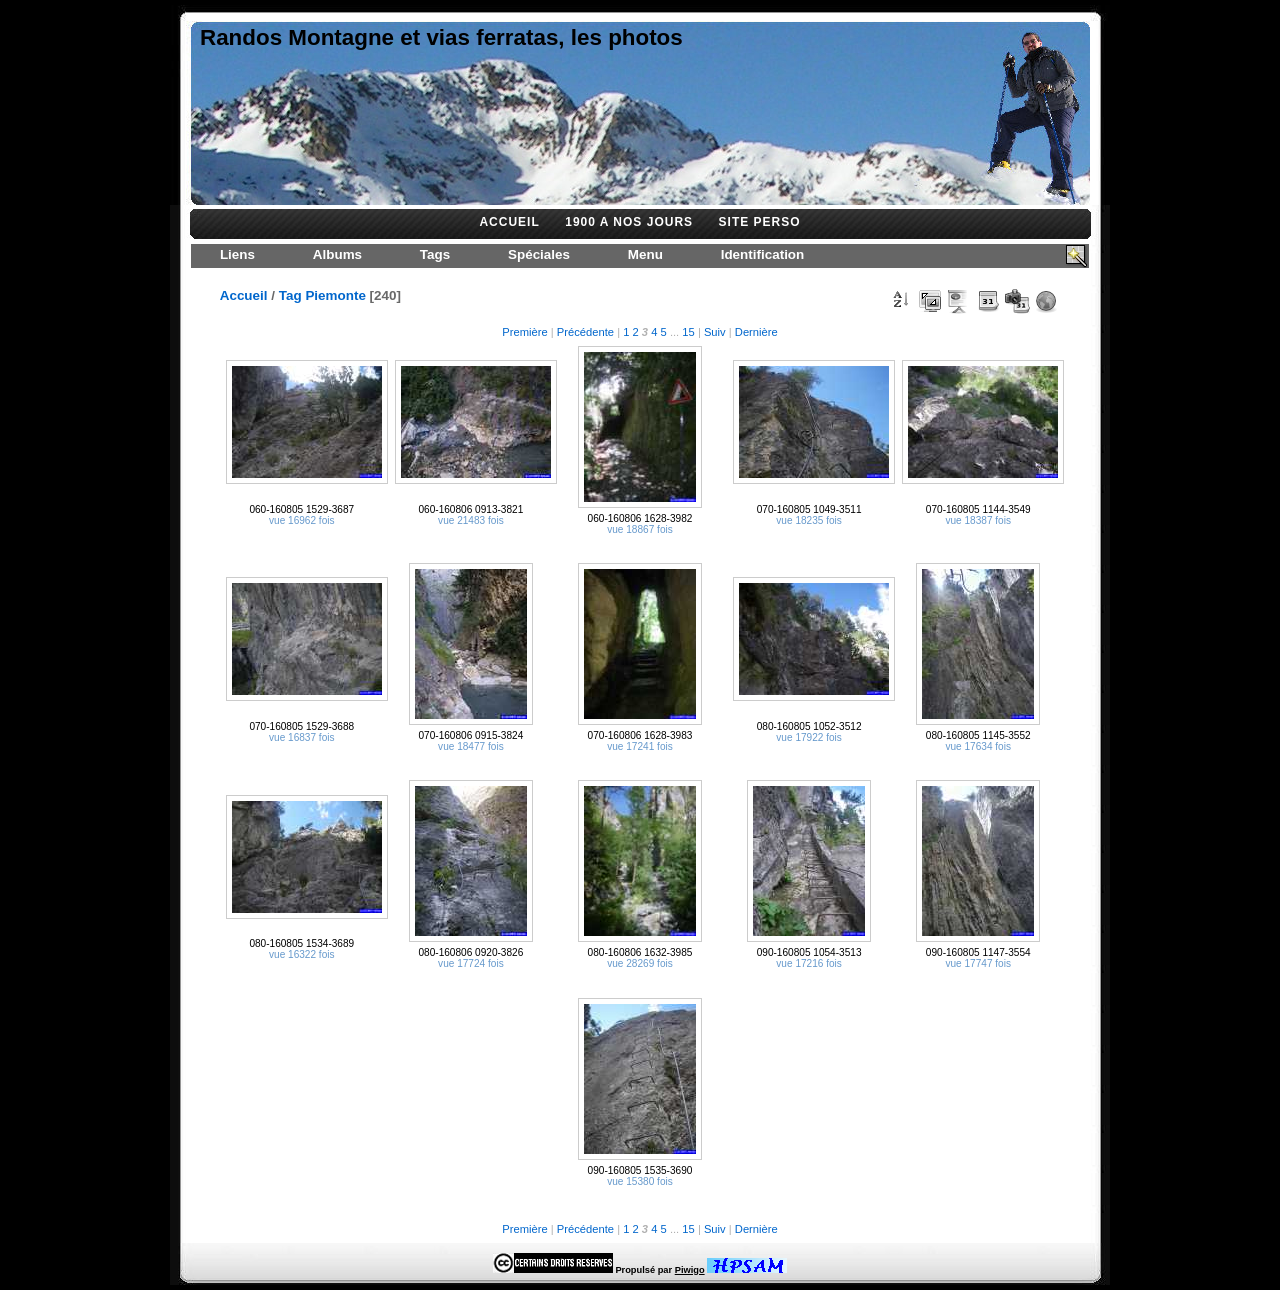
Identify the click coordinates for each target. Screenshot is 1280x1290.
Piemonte (335, 295)
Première (524, 332)
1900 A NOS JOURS (629, 222)
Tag (290, 295)
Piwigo (690, 1270)
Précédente (585, 332)
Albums (337, 254)
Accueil (244, 295)
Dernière (756, 332)
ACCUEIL (509, 222)
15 (688, 332)
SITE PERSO (760, 222)
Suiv (715, 332)
